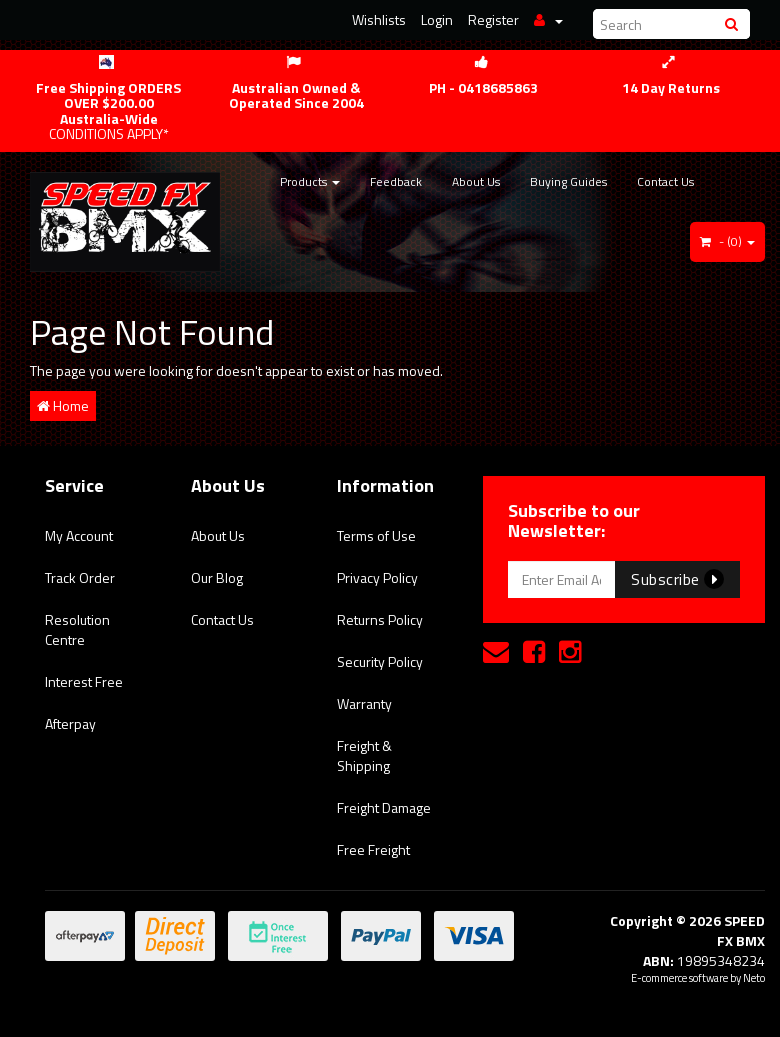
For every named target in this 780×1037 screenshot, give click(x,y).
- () (727, 241)
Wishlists (379, 19)
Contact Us (665, 181)
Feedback (396, 181)
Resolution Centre (77, 629)
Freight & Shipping (364, 755)
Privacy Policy (377, 577)
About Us (476, 181)
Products (310, 181)
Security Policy (380, 661)
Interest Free (84, 681)
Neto (754, 978)
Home (63, 405)
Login (437, 19)
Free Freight (373, 849)
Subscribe (677, 579)
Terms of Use (376, 535)
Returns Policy (380, 619)
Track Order (80, 577)
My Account (79, 535)
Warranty (364, 703)
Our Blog (217, 577)
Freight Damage (384, 807)
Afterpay (70, 723)
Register (493, 19)
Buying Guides (568, 181)
